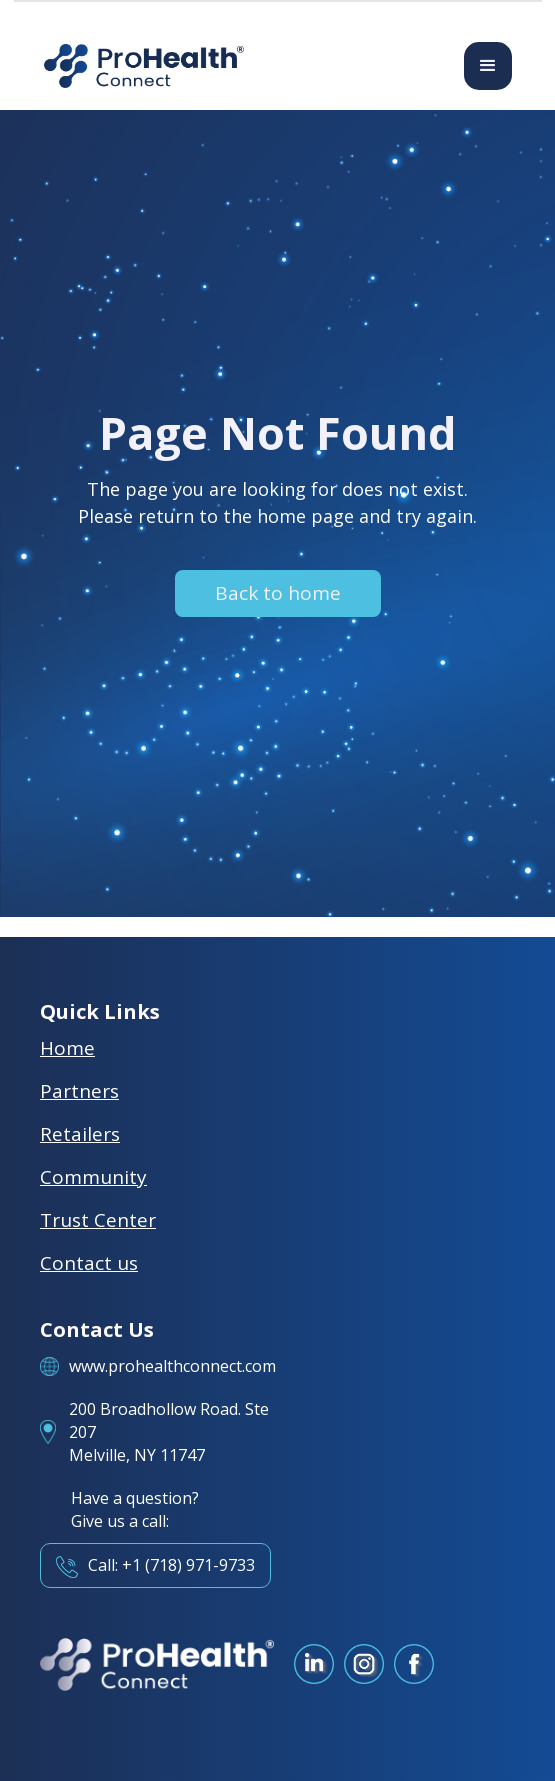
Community (93, 1177)
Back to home (278, 593)
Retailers (80, 1134)
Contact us (89, 1263)
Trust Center (98, 1220)
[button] (488, 66)
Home (67, 1048)
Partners (79, 1091)
